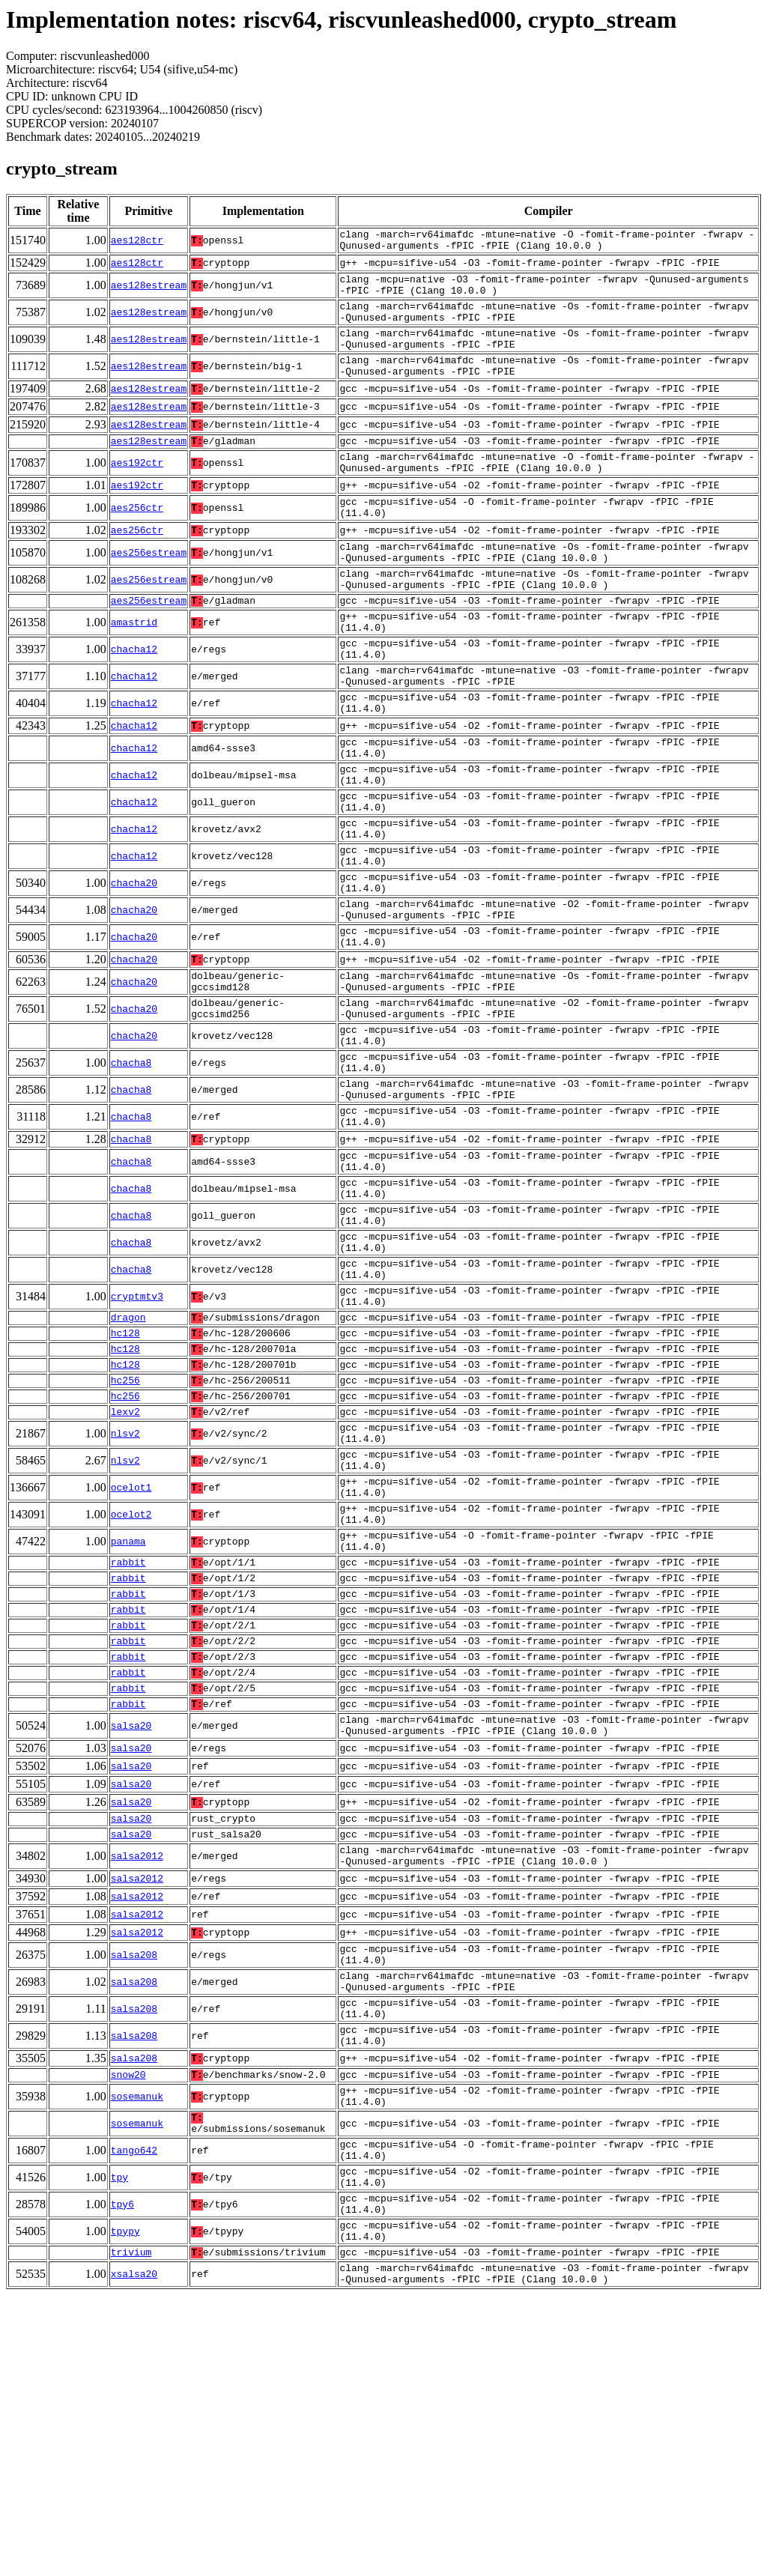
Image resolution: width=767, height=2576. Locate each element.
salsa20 (131, 1941)
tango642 (134, 2409)
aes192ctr (137, 490)
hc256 (125, 1544)
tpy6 (122, 2472)
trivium (131, 2528)
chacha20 (134, 971)
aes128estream (149, 292)
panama (128, 1730)
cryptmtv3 (137, 1447)
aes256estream (149, 588)
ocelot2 (131, 1699)
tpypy (125, 2503)
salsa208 (134, 2184)
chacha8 (131, 1177)
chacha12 (134, 701)
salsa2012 (137, 2081)
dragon (128, 1472)
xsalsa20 (134, 2553)
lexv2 (125, 1579)
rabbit (128, 1755)
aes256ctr (137, 539)
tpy (119, 2440)
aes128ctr (137, 242)
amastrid (134, 669)
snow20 (128, 2321)
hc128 (125, 1490)
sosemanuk (137, 2346)
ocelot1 (131, 1667)
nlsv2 (125, 1604)
